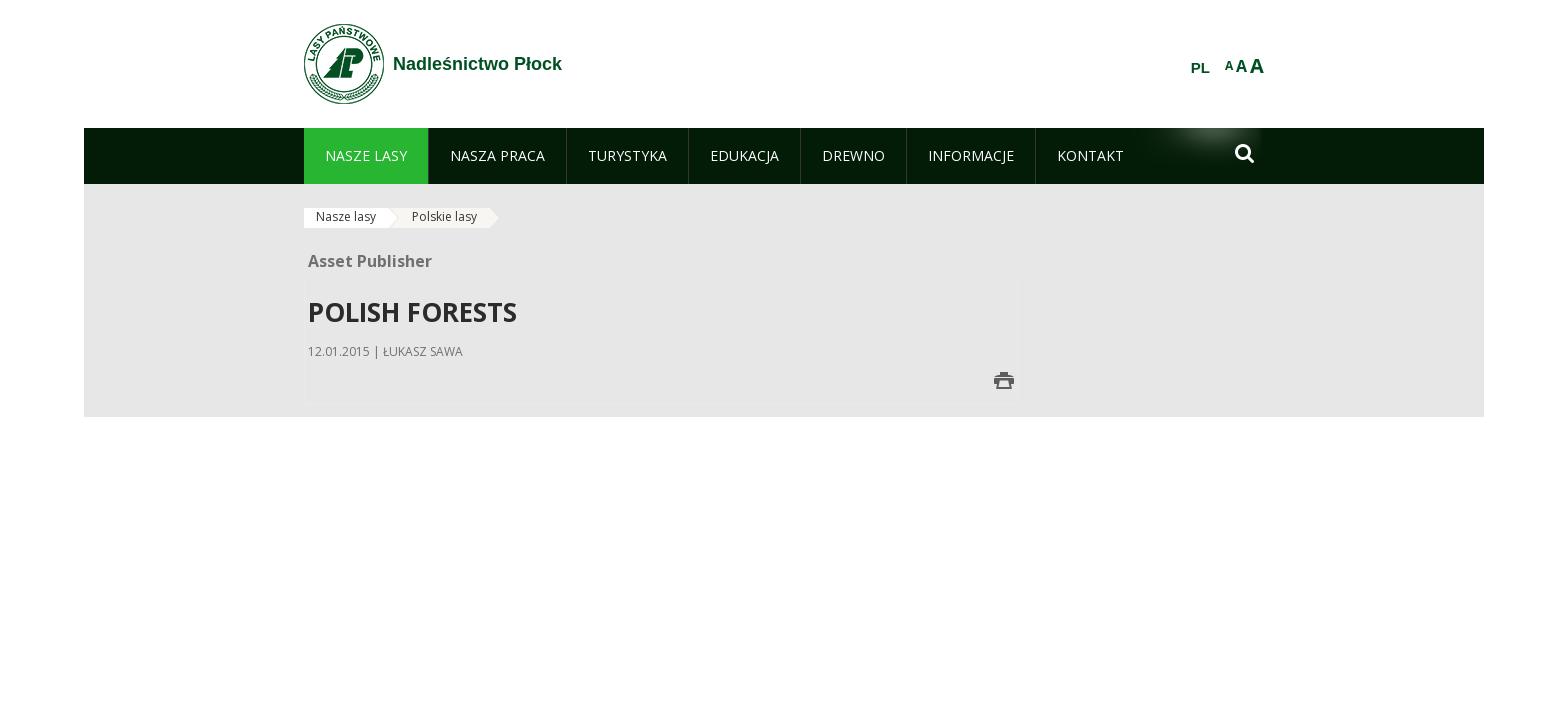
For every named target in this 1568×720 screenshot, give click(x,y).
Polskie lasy (444, 216)
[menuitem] (366, 156)
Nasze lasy (346, 216)
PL (1200, 68)
